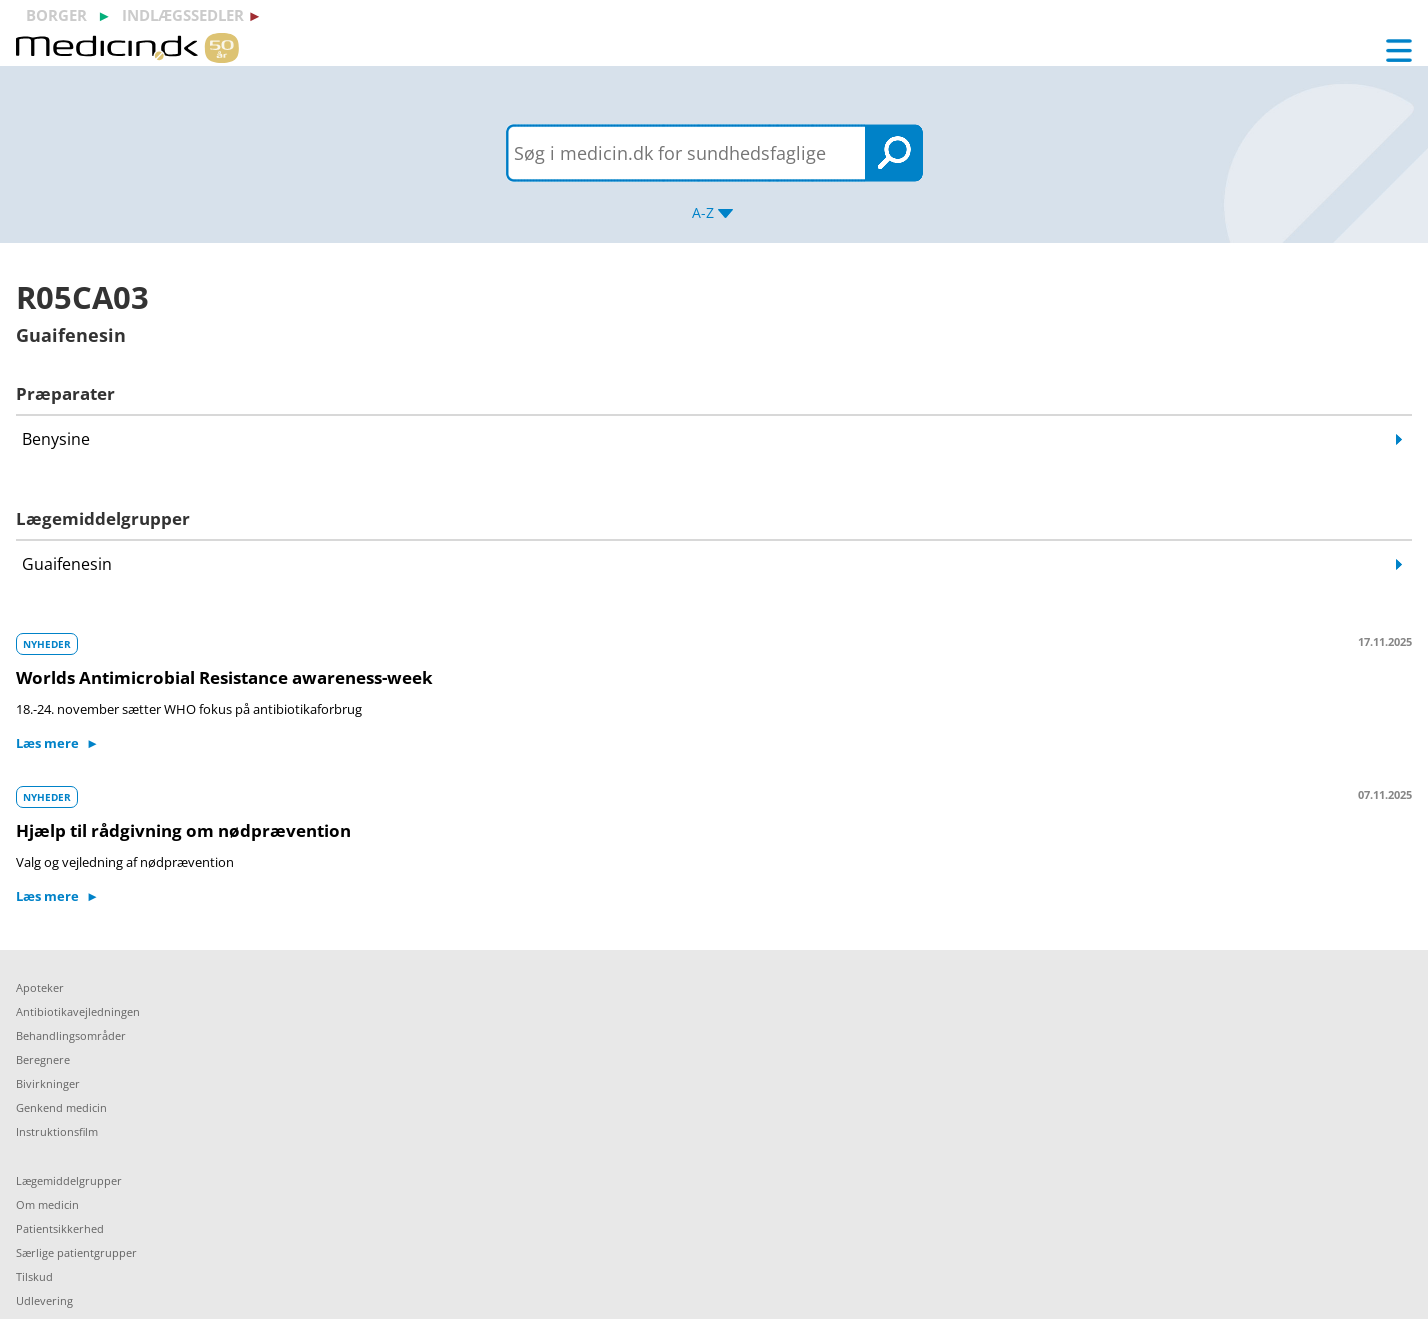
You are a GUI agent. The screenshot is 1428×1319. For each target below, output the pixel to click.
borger (56, 15)
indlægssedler (183, 15)
